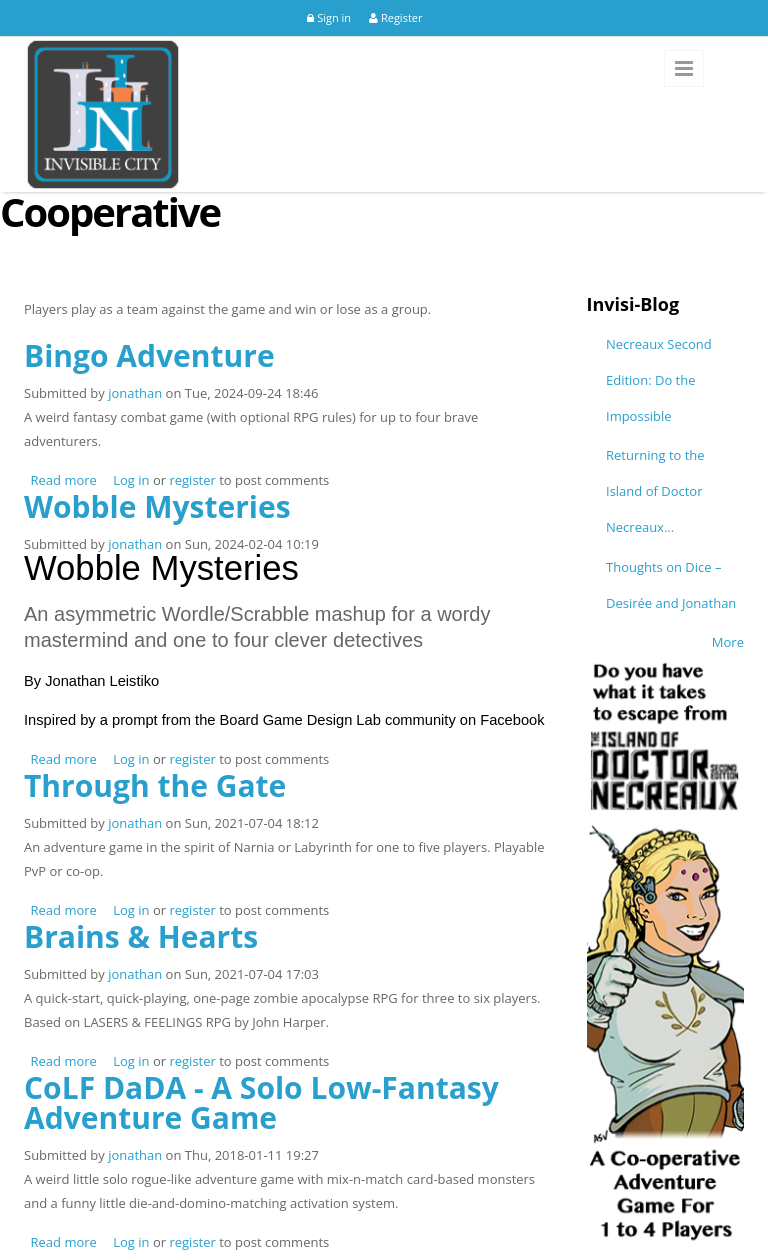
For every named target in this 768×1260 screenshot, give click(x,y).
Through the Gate (155, 785)
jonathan (135, 393)
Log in (131, 480)
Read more (64, 480)
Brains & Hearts (141, 936)
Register (395, 17)
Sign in (329, 17)
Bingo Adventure (149, 355)
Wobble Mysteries (157, 506)
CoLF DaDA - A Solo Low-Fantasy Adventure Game (261, 1102)
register (192, 480)
